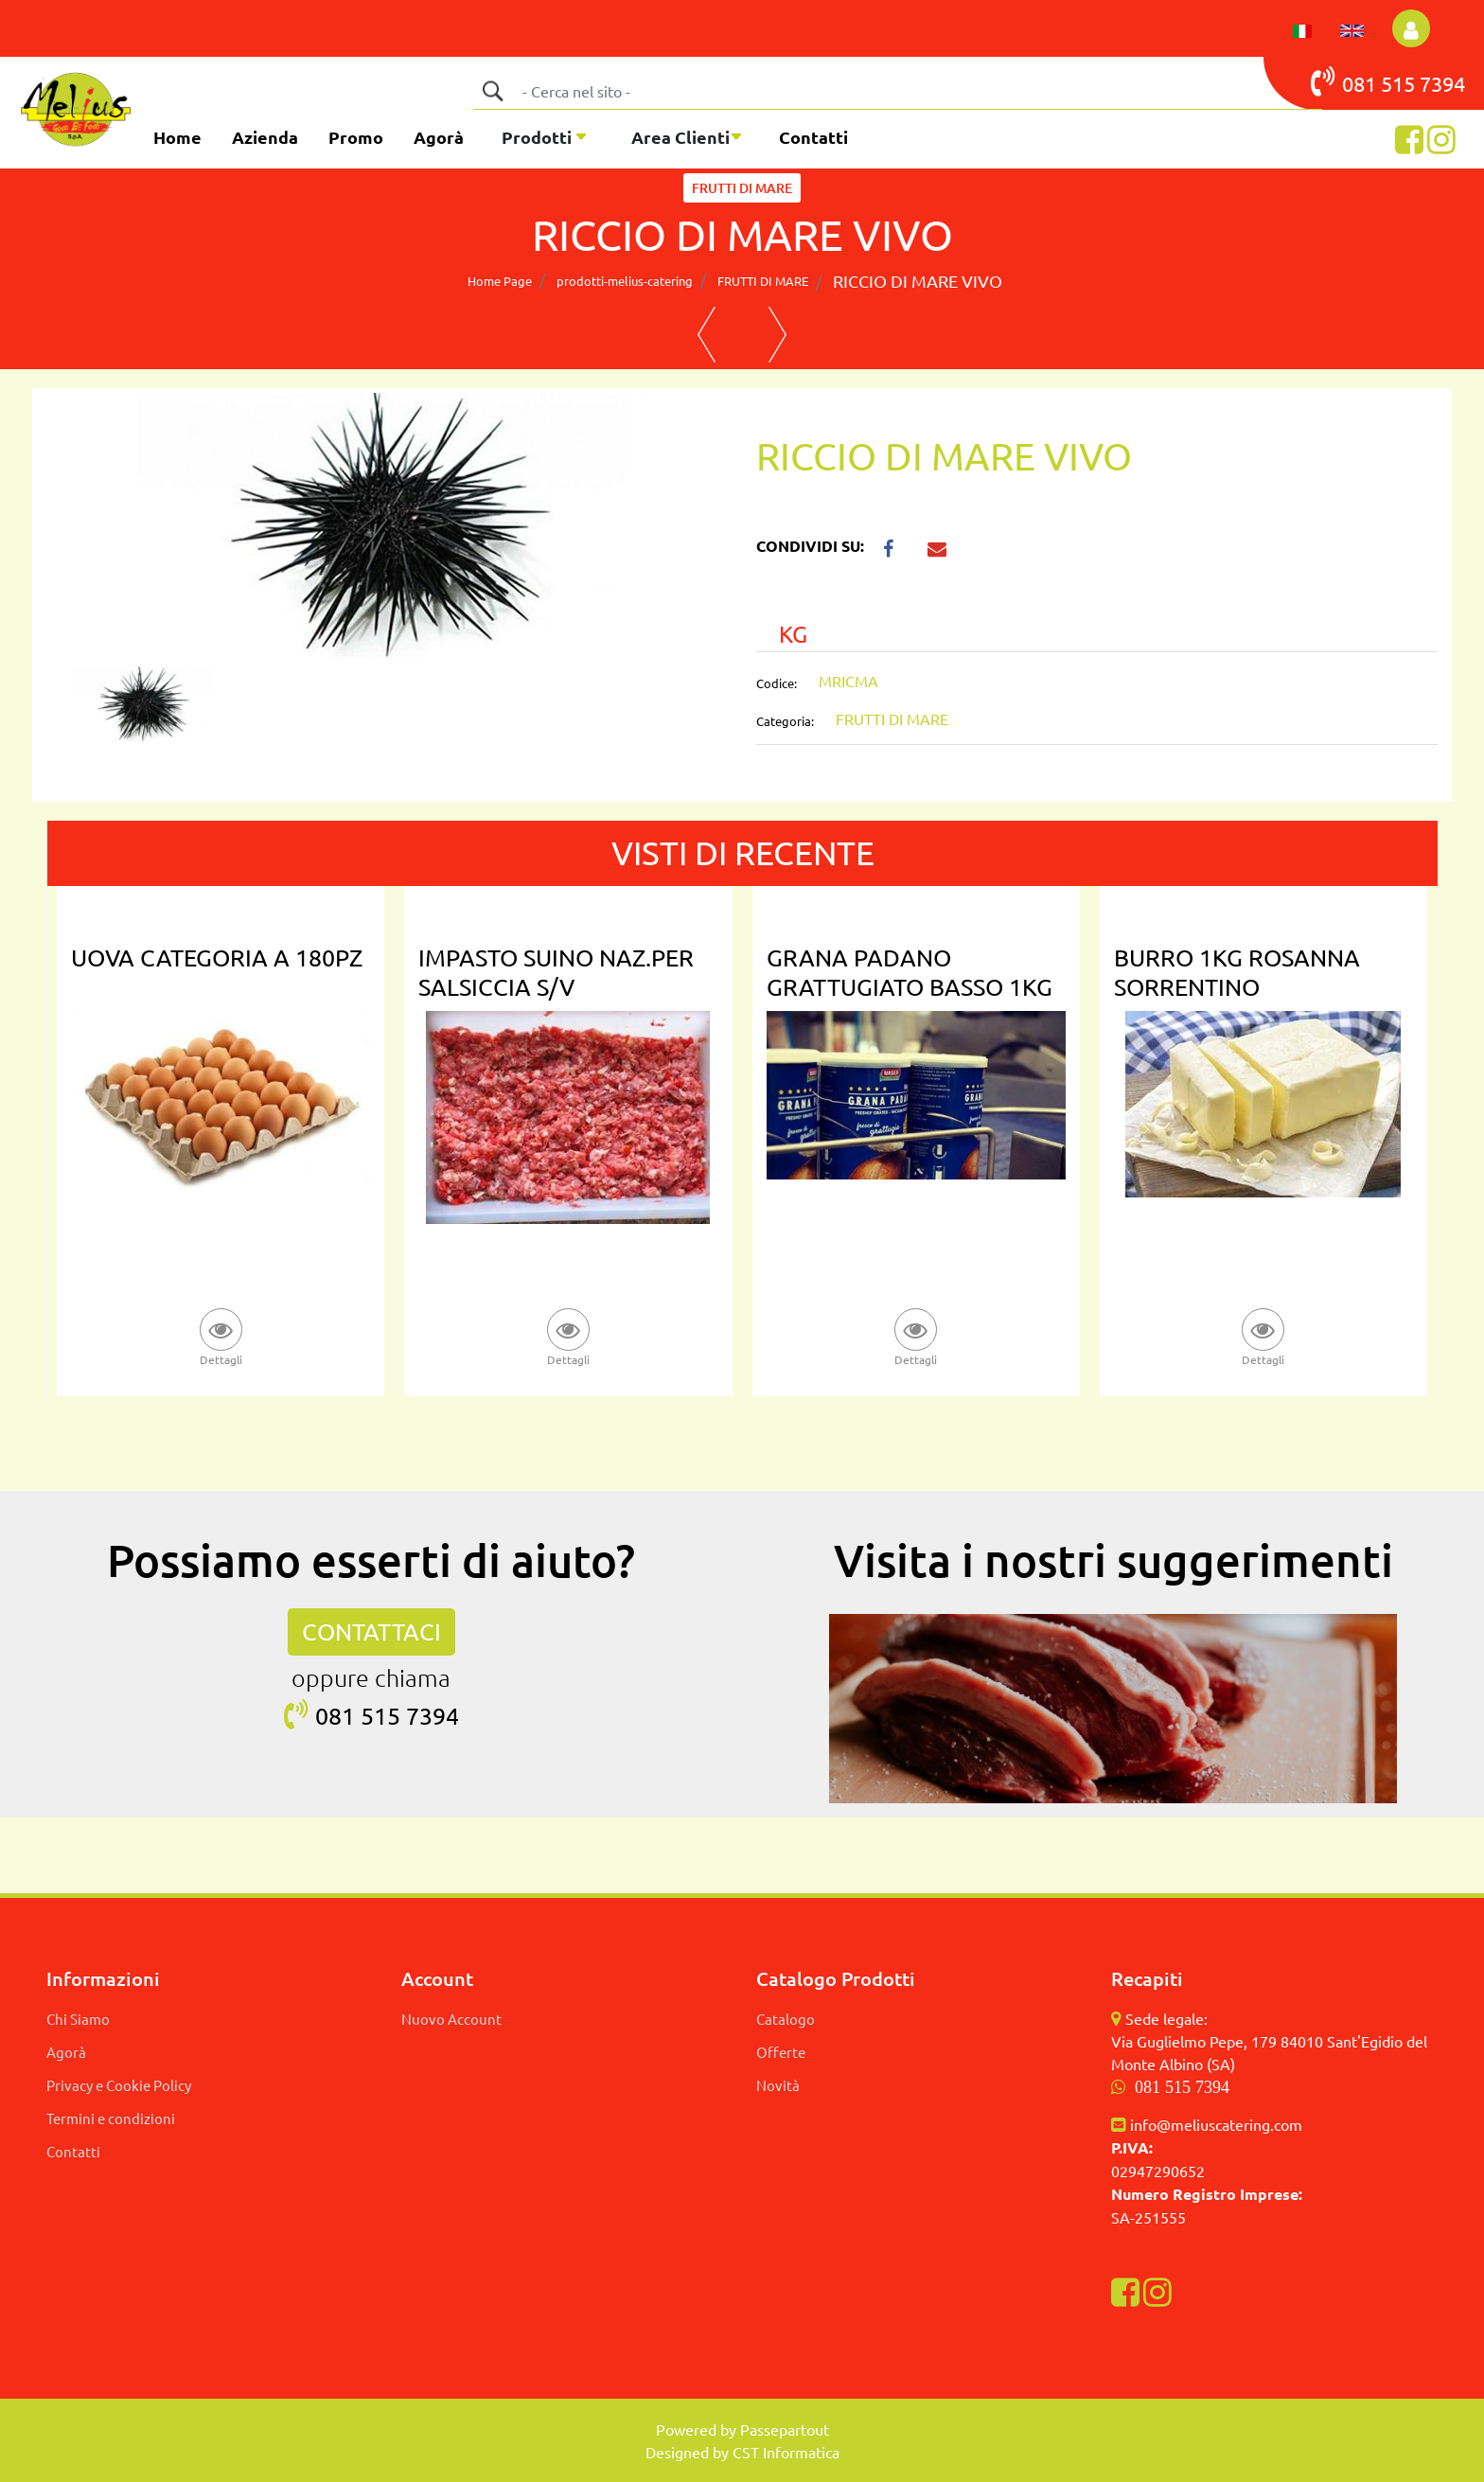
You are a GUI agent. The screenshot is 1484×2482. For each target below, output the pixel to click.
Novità (778, 2085)
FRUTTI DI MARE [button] (742, 188)
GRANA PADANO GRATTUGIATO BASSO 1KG (909, 972)
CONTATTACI (371, 1631)
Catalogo (785, 2019)
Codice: (776, 683)
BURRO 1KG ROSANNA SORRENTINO (1237, 972)
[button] (1411, 28)
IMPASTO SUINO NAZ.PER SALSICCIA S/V (556, 972)
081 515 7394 (1182, 2087)
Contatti (813, 137)
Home (177, 137)
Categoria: (785, 721)
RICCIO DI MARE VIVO (917, 281)
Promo (355, 137)
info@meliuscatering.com (1216, 2124)
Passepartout (784, 2429)
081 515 (1365, 81)
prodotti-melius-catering (624, 281)
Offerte (780, 2052)
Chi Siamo (78, 2019)
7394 (1442, 83)
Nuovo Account (451, 2019)
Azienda (265, 137)
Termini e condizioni (110, 2118)
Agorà (439, 137)
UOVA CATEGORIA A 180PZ (216, 957)
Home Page (500, 281)
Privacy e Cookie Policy (118, 2085)
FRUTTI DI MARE (762, 281)
